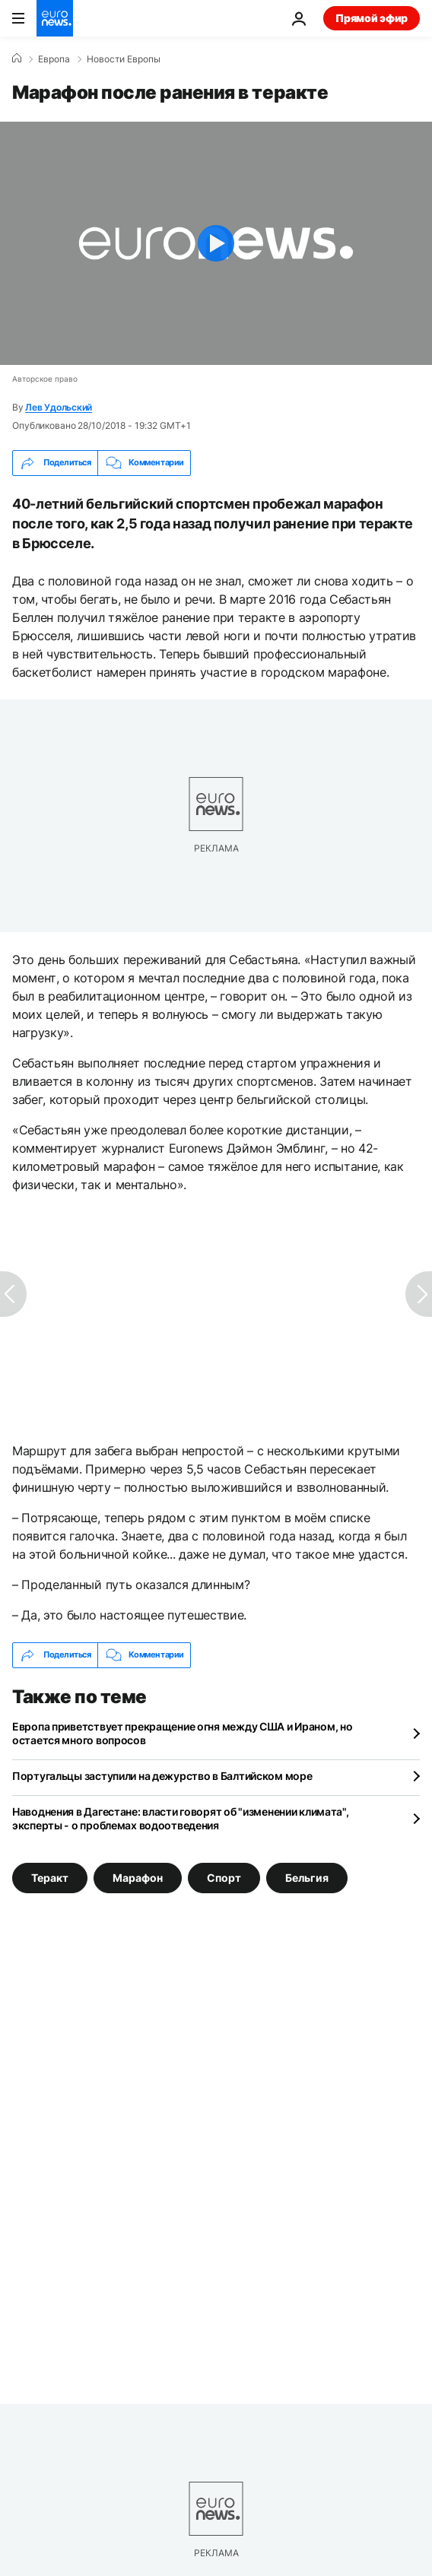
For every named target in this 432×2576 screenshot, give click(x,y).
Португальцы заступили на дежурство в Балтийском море (162, 1775)
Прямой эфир (371, 17)
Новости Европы (123, 59)
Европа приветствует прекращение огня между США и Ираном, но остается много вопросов (182, 1733)
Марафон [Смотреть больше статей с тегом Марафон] (138, 1876)
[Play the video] (216, 243)
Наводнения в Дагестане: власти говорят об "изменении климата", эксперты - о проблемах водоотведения (180, 1818)
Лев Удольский (58, 407)
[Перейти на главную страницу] (55, 18)
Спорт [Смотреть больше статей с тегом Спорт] (224, 1876)
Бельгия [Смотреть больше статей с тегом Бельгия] (307, 1876)
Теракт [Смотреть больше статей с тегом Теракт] (49, 1876)
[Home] (16, 58)
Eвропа (54, 59)
